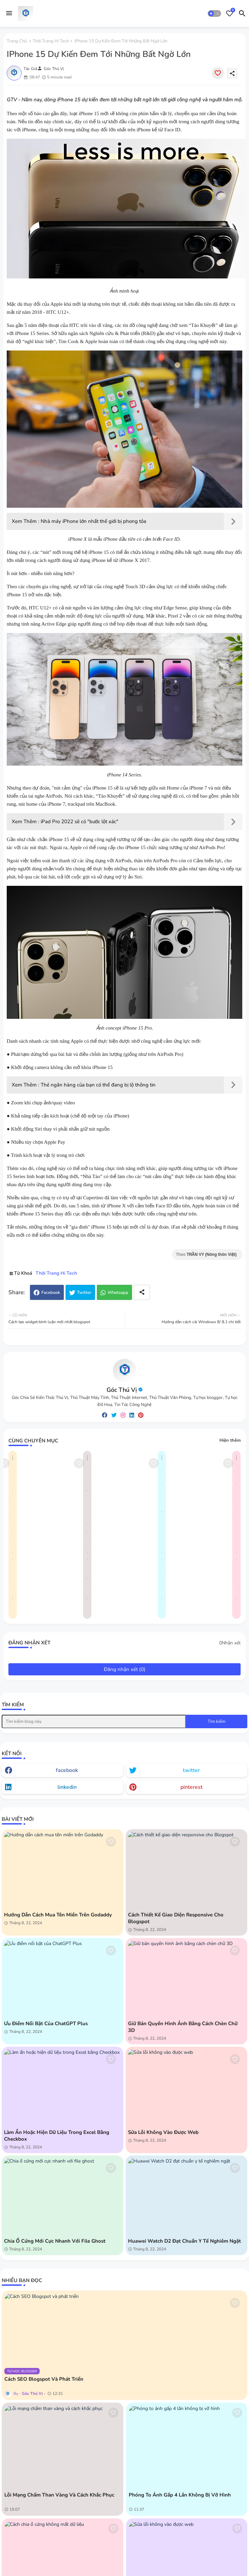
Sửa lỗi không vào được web (163, 2132)
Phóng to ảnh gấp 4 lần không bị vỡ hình (180, 2495)
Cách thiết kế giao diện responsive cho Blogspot (175, 1918)
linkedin (67, 1787)
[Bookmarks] (229, 13)
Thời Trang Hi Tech (51, 41)
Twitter (84, 1293)
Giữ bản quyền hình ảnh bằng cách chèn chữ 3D (183, 2027)
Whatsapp (118, 1293)
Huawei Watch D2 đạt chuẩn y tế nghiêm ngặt (184, 2241)
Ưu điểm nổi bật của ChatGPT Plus (46, 2023)
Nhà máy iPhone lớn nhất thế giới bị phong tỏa (93, 521)
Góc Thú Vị (122, 1390)
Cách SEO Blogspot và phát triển (43, 2379)
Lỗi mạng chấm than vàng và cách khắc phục (59, 2495)
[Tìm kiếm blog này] (94, 1721)
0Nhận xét (230, 1643)
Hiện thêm (230, 1440)
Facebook (50, 1293)
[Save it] (218, 73)
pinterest (191, 1787)
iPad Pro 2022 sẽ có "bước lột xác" (79, 821)
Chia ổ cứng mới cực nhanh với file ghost (55, 2241)
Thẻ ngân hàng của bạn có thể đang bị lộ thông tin (98, 1084)
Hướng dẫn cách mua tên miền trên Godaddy (58, 1914)
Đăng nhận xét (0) (125, 1669)
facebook (67, 1770)
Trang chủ (17, 41)
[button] (214, 13)
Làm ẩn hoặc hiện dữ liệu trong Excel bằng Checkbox (56, 2135)
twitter (191, 1770)
